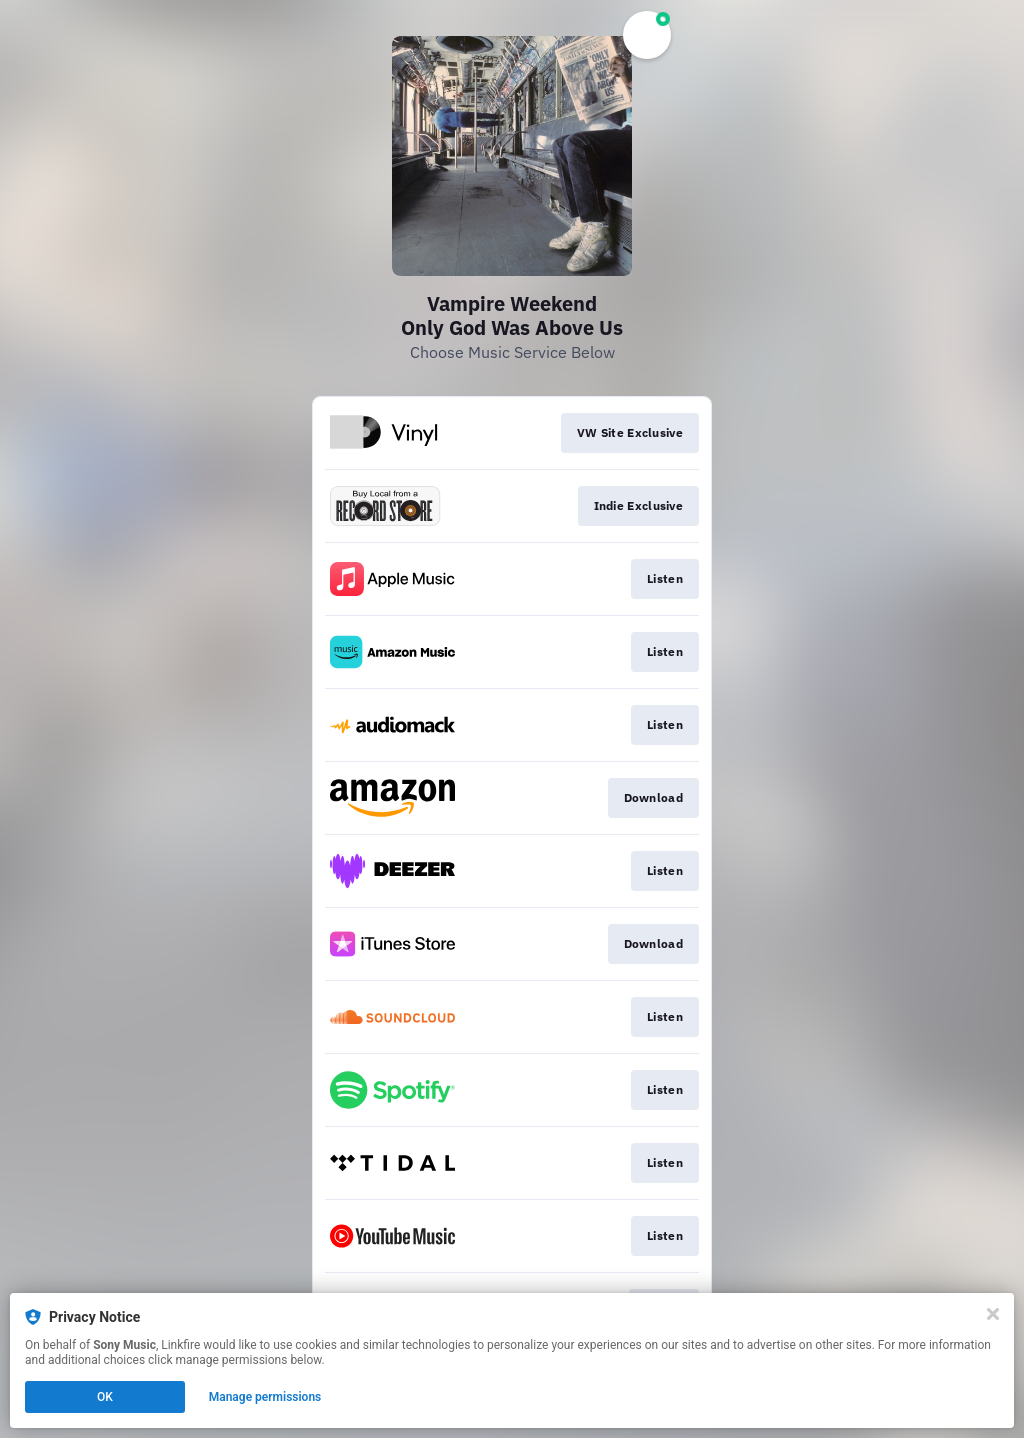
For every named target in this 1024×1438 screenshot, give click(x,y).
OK (105, 1397)
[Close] (993, 1314)
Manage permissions (265, 1397)
